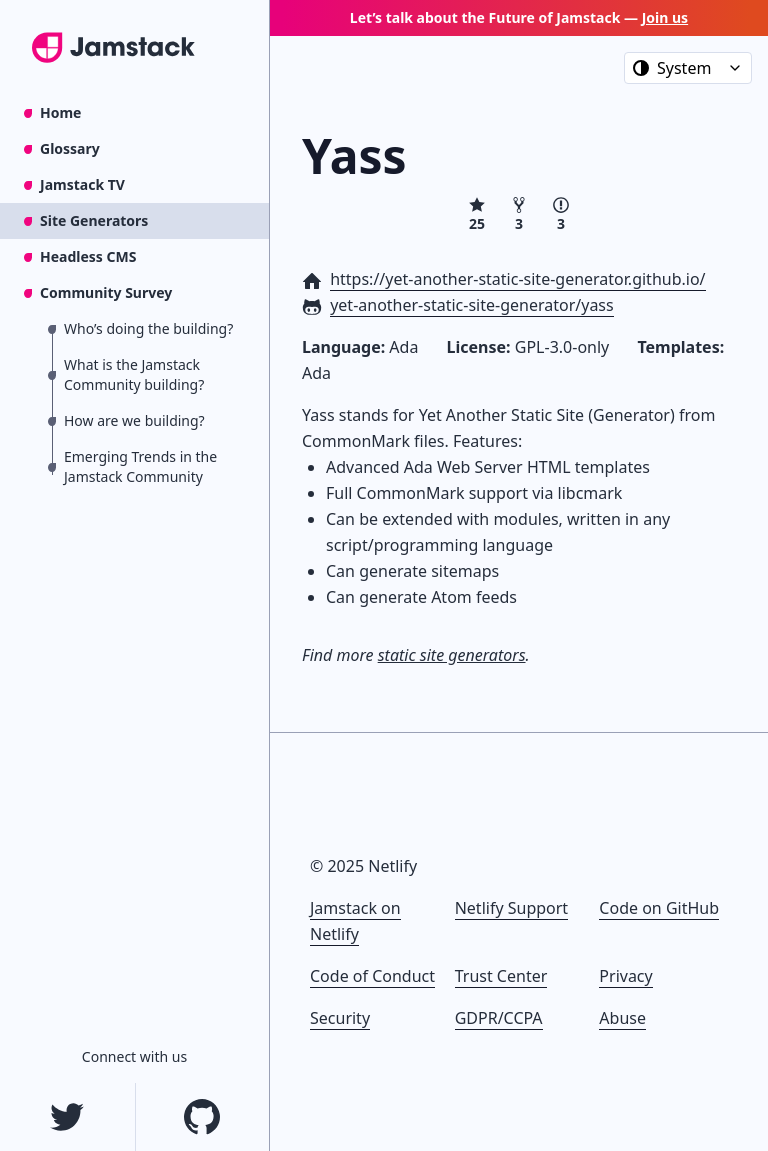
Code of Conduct (372, 976)
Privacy (625, 976)
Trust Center (501, 976)
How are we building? (134, 420)
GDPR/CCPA (499, 1018)
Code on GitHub (659, 908)
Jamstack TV (82, 184)
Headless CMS (88, 256)
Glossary (70, 148)
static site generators (452, 655)
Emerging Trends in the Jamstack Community (140, 466)
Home (60, 112)
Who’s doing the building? (148, 328)
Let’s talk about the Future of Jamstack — (519, 17)
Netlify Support (511, 908)
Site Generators (94, 220)
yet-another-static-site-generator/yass (472, 305)
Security (340, 1018)
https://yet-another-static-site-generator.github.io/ (517, 279)
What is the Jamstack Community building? (134, 374)
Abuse (622, 1018)
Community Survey (106, 292)
